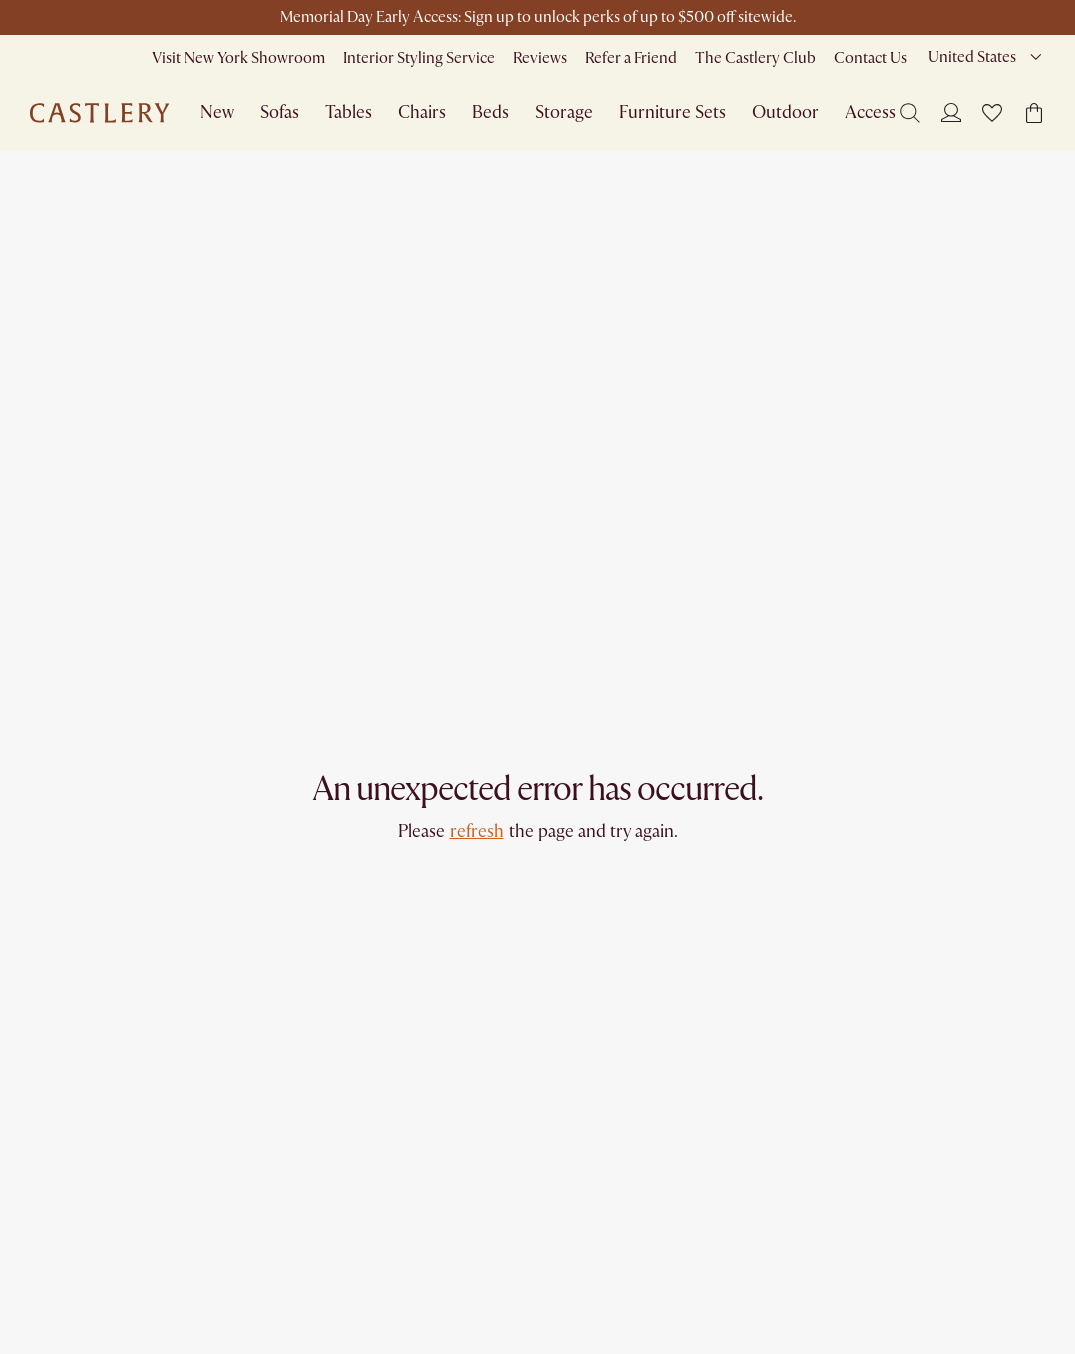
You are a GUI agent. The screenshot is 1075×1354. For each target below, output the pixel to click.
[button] (992, 113)
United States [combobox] (972, 57)
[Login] (951, 112)
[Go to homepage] (99, 113)
